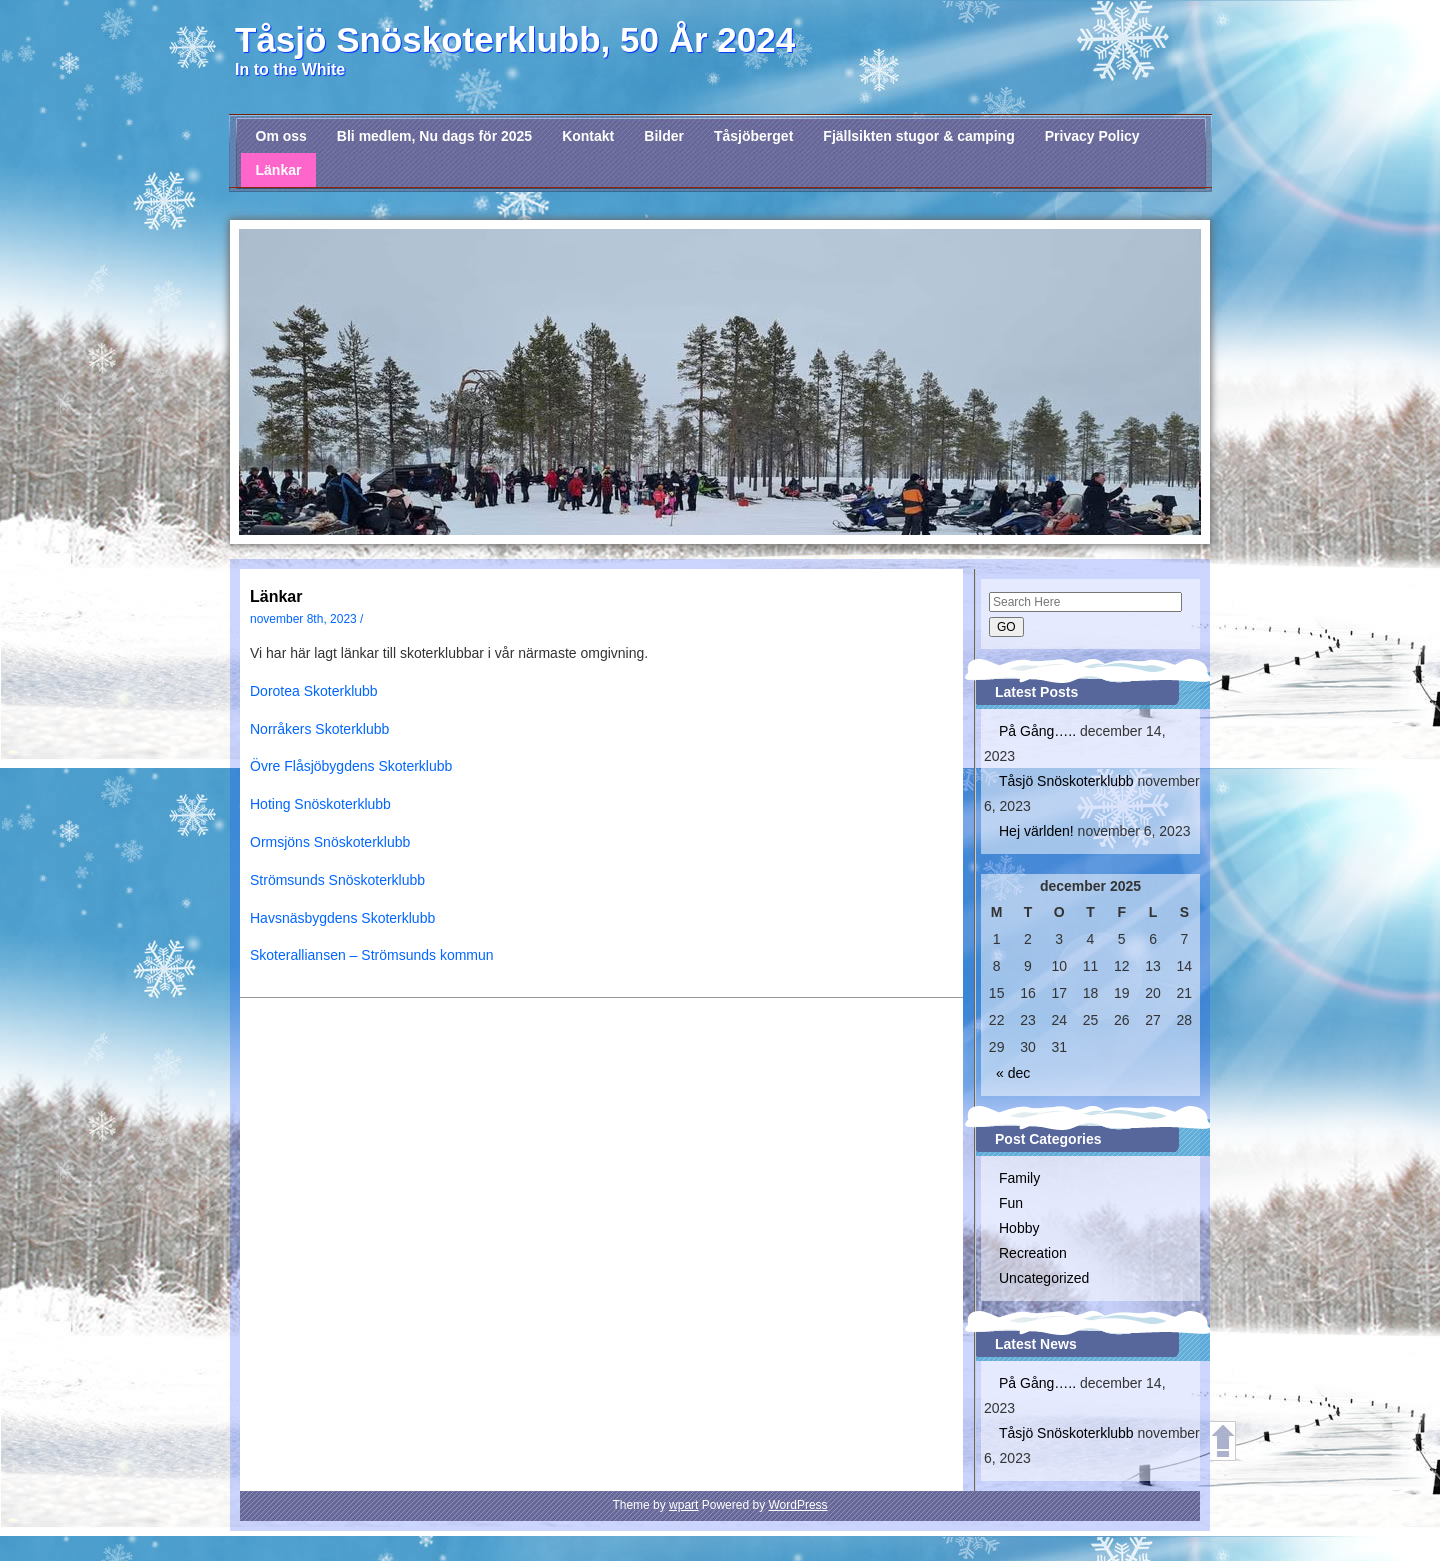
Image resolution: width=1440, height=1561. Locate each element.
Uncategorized (1044, 1278)
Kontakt (588, 136)
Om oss (281, 136)
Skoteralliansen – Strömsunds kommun (372, 955)
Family (1019, 1178)
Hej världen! (1036, 831)
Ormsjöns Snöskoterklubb (330, 842)
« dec (1013, 1073)
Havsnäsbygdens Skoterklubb (342, 918)
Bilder (664, 136)
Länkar (279, 170)
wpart (683, 1505)
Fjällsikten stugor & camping (918, 136)
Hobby (1019, 1228)
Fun (1011, 1203)
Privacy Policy (1092, 136)
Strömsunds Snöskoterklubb (337, 880)
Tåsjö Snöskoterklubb (1066, 781)
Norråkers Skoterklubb (319, 729)
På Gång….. (1037, 731)
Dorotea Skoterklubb (314, 691)
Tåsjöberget (753, 136)
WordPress (797, 1505)
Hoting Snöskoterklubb (320, 804)
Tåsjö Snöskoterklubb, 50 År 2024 (515, 39)
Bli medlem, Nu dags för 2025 (434, 136)
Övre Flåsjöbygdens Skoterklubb (351, 766)
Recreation (1033, 1253)
